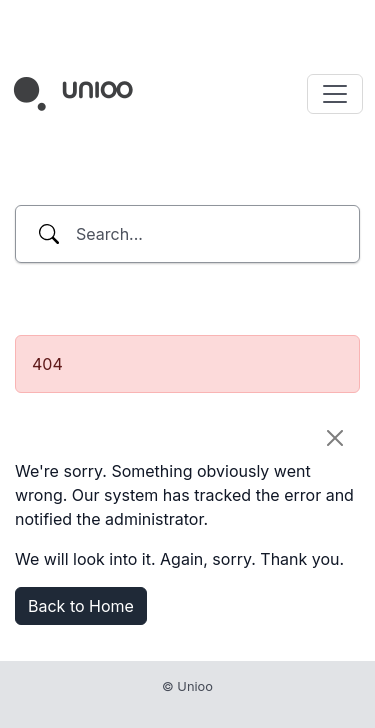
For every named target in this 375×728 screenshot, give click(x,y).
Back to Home (81, 606)
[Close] (335, 438)
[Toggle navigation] (335, 94)
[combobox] (187, 234)
